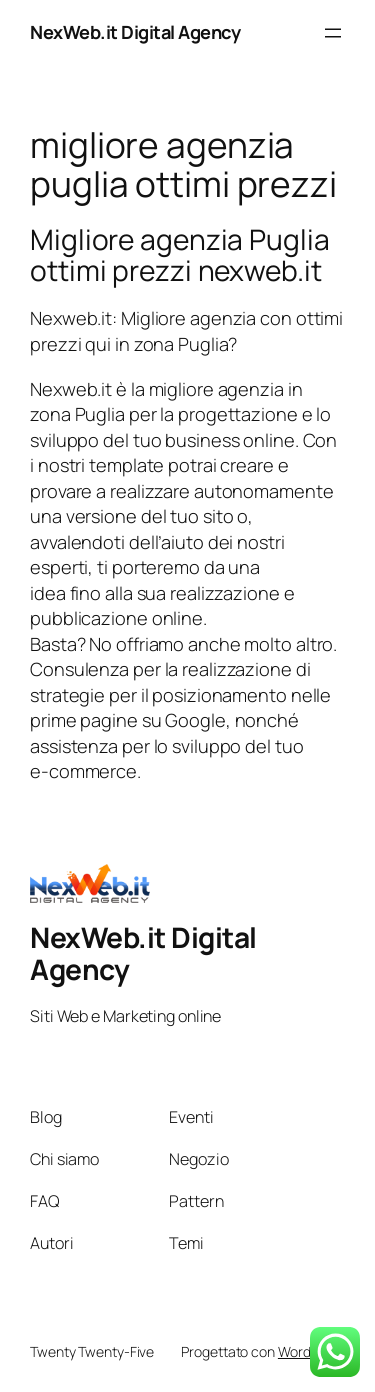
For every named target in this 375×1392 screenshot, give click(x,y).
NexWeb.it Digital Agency (135, 32)
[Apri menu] (333, 33)
